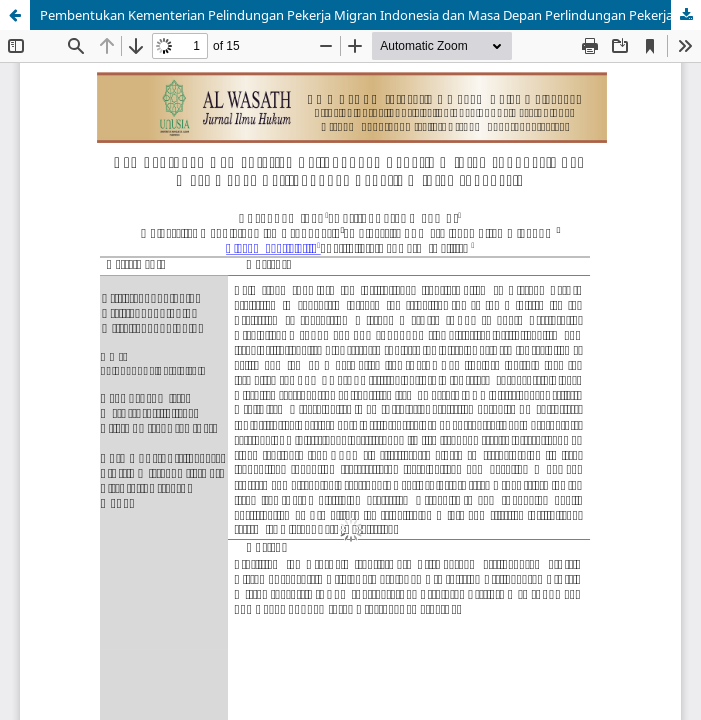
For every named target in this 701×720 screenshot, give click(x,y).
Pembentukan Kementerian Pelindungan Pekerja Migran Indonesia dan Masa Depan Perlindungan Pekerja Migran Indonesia (370, 15)
